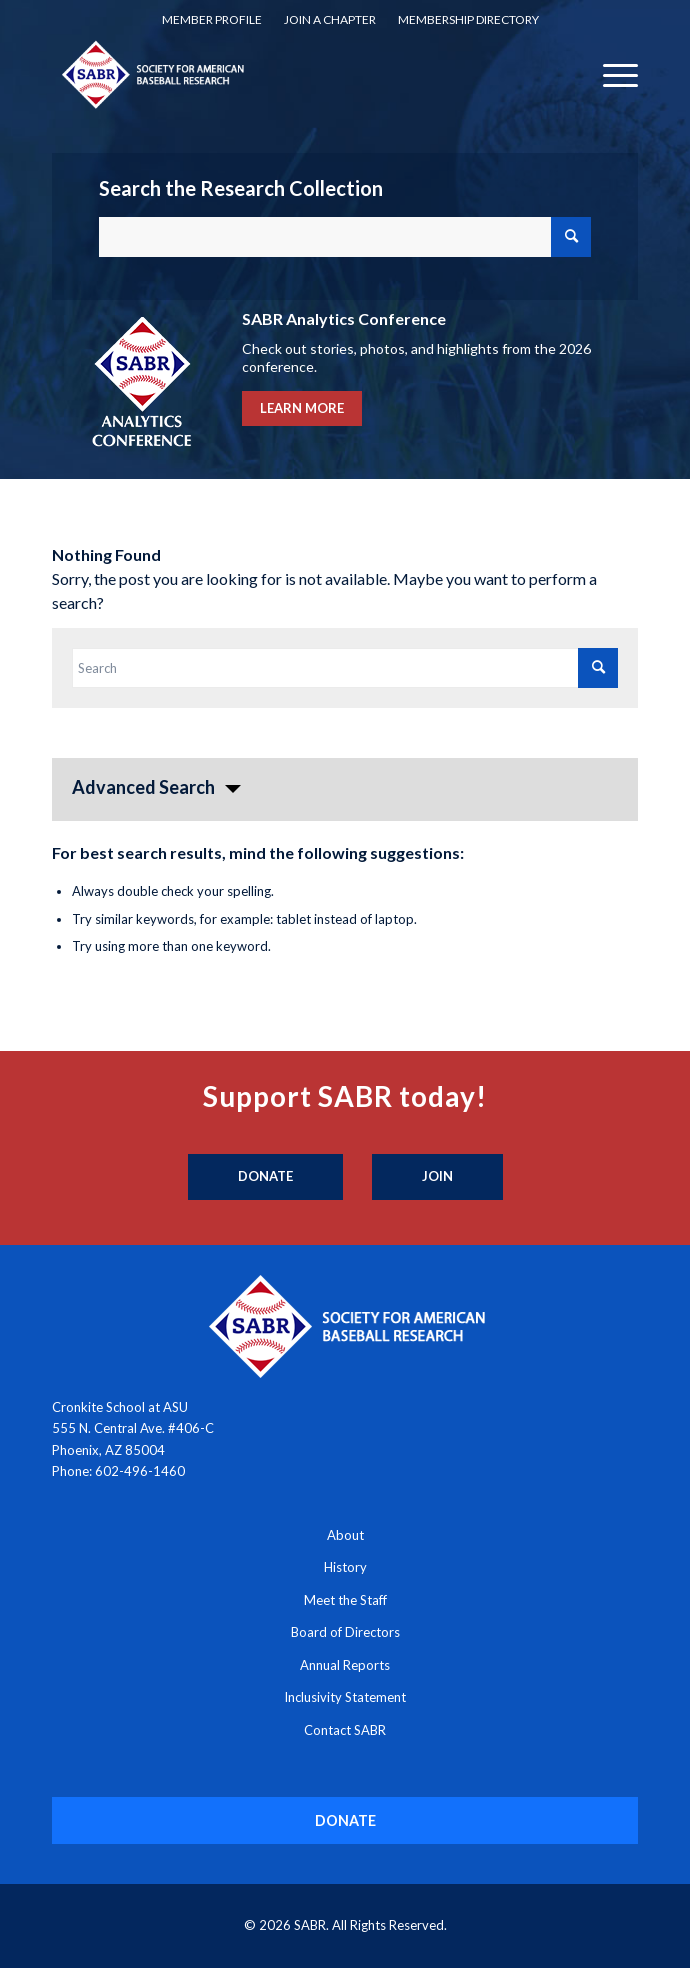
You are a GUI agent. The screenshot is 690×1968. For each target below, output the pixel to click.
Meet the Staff (345, 1600)
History (345, 1567)
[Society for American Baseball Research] (286, 74)
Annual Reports (345, 1665)
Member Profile (212, 19)
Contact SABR (345, 1730)
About (345, 1535)
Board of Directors (345, 1632)
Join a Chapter (330, 19)
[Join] (437, 1177)
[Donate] (265, 1177)
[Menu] (610, 74)
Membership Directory (468, 19)
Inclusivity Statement (345, 1697)
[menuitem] (212, 20)
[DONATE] (345, 1820)
